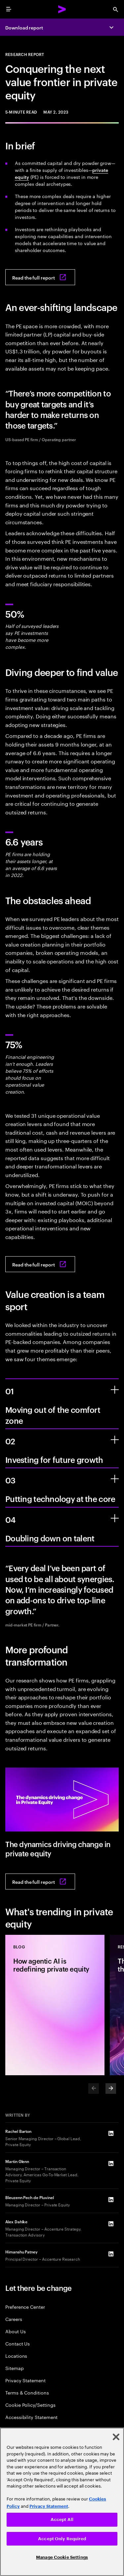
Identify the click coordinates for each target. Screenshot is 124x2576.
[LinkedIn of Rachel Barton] (111, 2133)
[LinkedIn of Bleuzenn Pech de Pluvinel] (111, 2199)
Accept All (62, 2519)
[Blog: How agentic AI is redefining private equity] (54, 2005)
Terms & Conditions (27, 2392)
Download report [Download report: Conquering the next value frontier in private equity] (24, 27)
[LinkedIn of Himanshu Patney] (111, 2254)
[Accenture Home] (62, 9)
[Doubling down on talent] (115, 1518)
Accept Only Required (62, 2539)
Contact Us (17, 2343)
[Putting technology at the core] (115, 1479)
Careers (13, 2318)
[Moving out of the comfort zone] (115, 1390)
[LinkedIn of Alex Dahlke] (111, 2224)
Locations (16, 2355)
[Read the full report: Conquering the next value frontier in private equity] (40, 277)
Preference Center (25, 2306)
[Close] (116, 2437)
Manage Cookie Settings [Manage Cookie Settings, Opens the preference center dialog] (62, 2557)
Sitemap (14, 2367)
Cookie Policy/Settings (30, 2404)
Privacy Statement (25, 2380)
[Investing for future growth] (115, 1440)
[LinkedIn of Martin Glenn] (111, 2163)
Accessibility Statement (31, 2416)
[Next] (111, 2088)
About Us (15, 2331)
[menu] (9, 9)
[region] (62, 2502)
